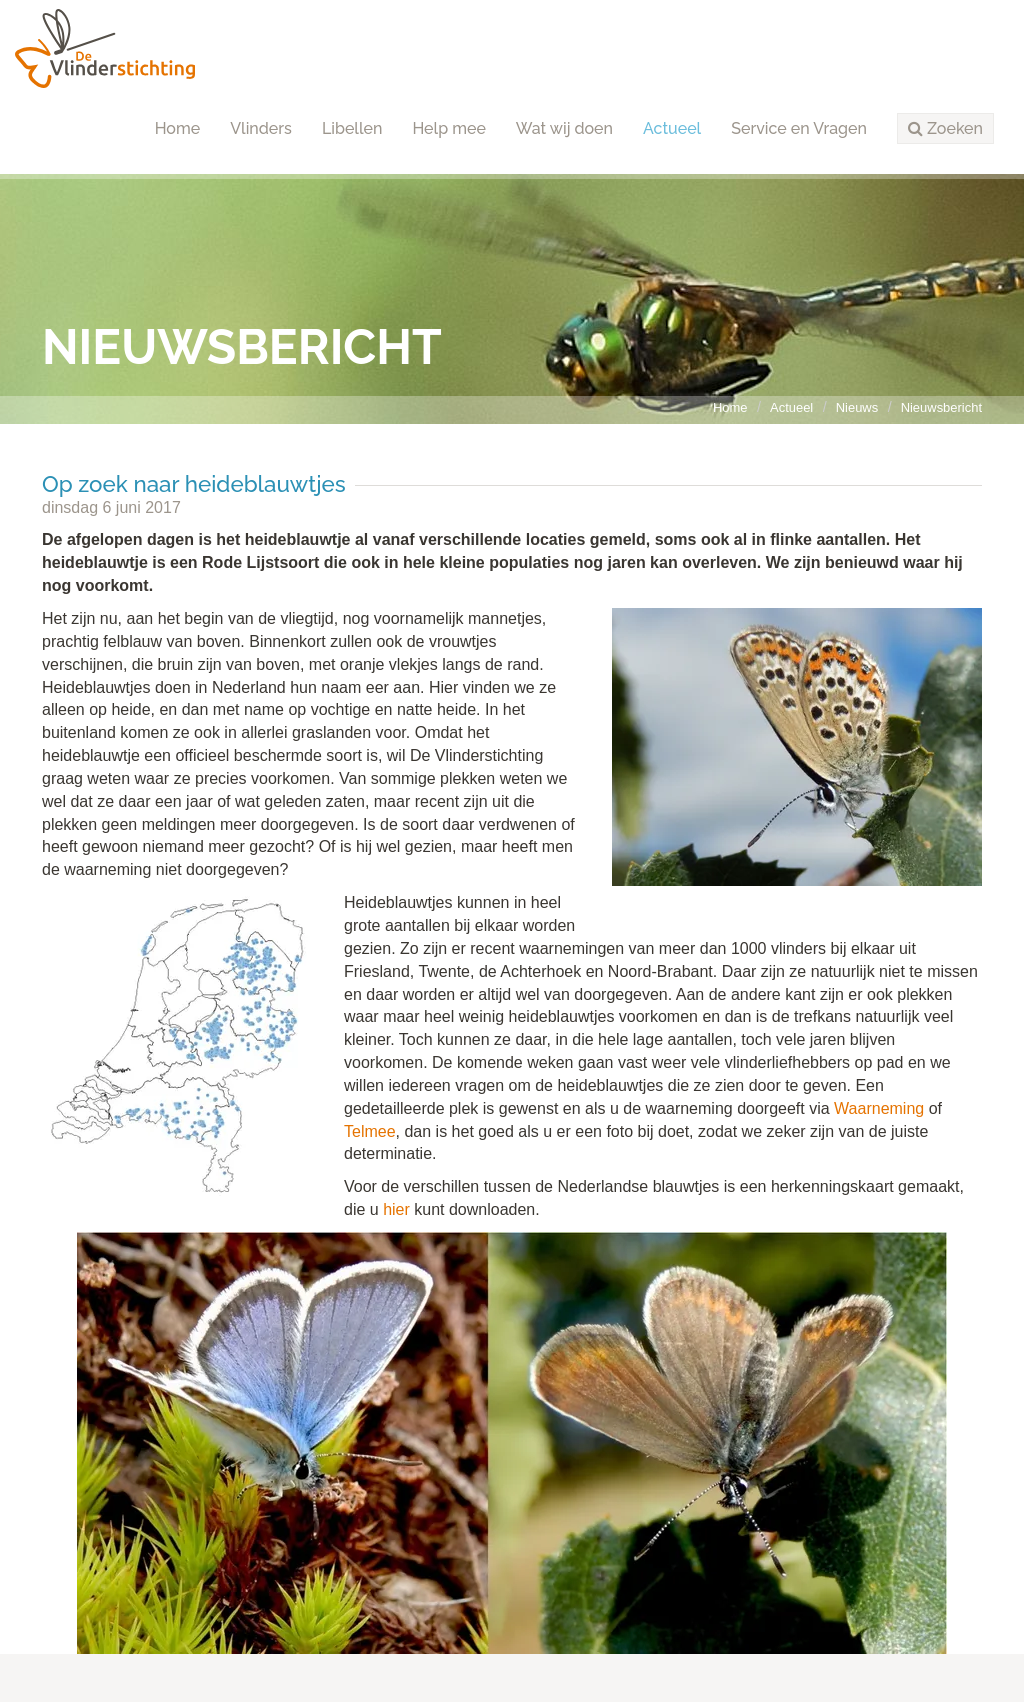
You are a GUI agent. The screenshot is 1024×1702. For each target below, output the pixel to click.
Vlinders (261, 128)
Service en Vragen (799, 128)
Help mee (448, 128)
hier (396, 1209)
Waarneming (879, 1108)
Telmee (370, 1131)
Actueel (672, 128)
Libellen (352, 128)
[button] (945, 129)
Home (178, 128)
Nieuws (857, 407)
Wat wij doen (564, 128)
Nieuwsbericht (941, 407)
